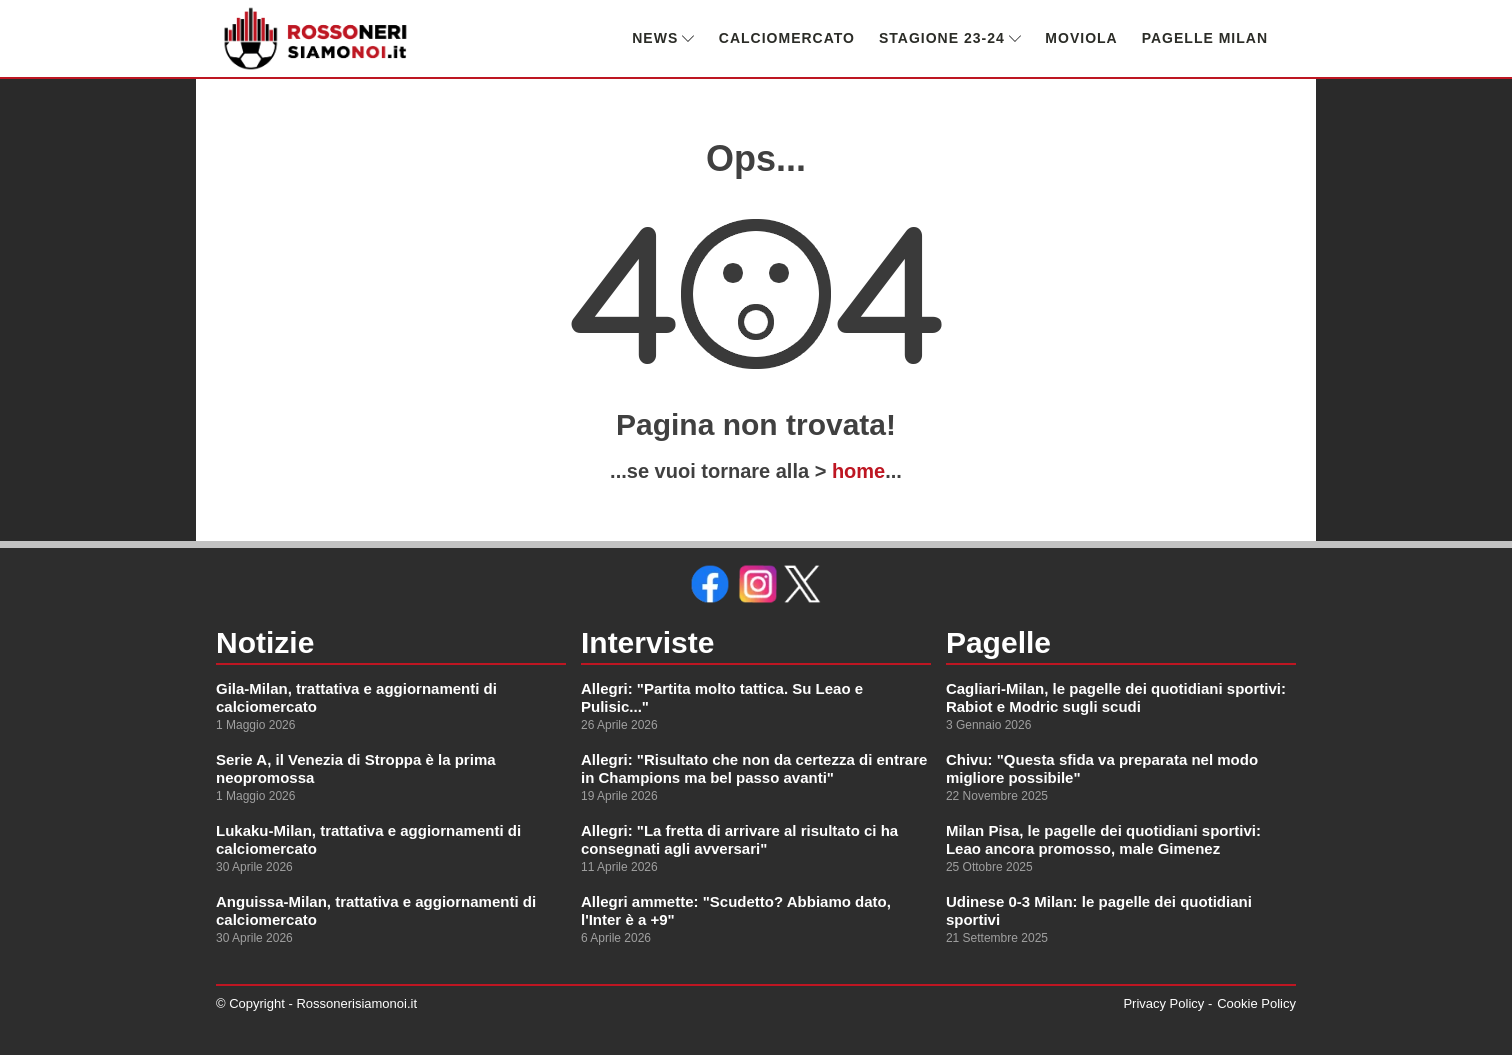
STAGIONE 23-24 (950, 38)
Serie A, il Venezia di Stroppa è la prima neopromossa (356, 768)
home (858, 471)
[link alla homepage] (316, 38)
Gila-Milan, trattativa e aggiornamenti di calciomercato (356, 697)
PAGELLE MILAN (1205, 38)
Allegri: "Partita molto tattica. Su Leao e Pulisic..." (722, 697)
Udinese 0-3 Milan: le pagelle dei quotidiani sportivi (1099, 910)
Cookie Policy (1256, 1003)
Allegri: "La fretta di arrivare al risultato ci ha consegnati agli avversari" (739, 839)
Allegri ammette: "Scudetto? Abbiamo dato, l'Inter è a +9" (736, 910)
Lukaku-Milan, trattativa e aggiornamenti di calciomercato (368, 839)
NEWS (663, 38)
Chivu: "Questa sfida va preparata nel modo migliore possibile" (1102, 768)
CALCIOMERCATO (787, 38)
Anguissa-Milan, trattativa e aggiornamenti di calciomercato (376, 910)
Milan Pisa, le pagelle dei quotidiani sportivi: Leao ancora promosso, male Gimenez (1103, 839)
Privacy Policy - (1167, 1003)
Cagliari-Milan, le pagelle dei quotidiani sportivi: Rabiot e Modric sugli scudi (1116, 697)
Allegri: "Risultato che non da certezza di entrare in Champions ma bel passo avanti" (754, 768)
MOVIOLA (1081, 38)
